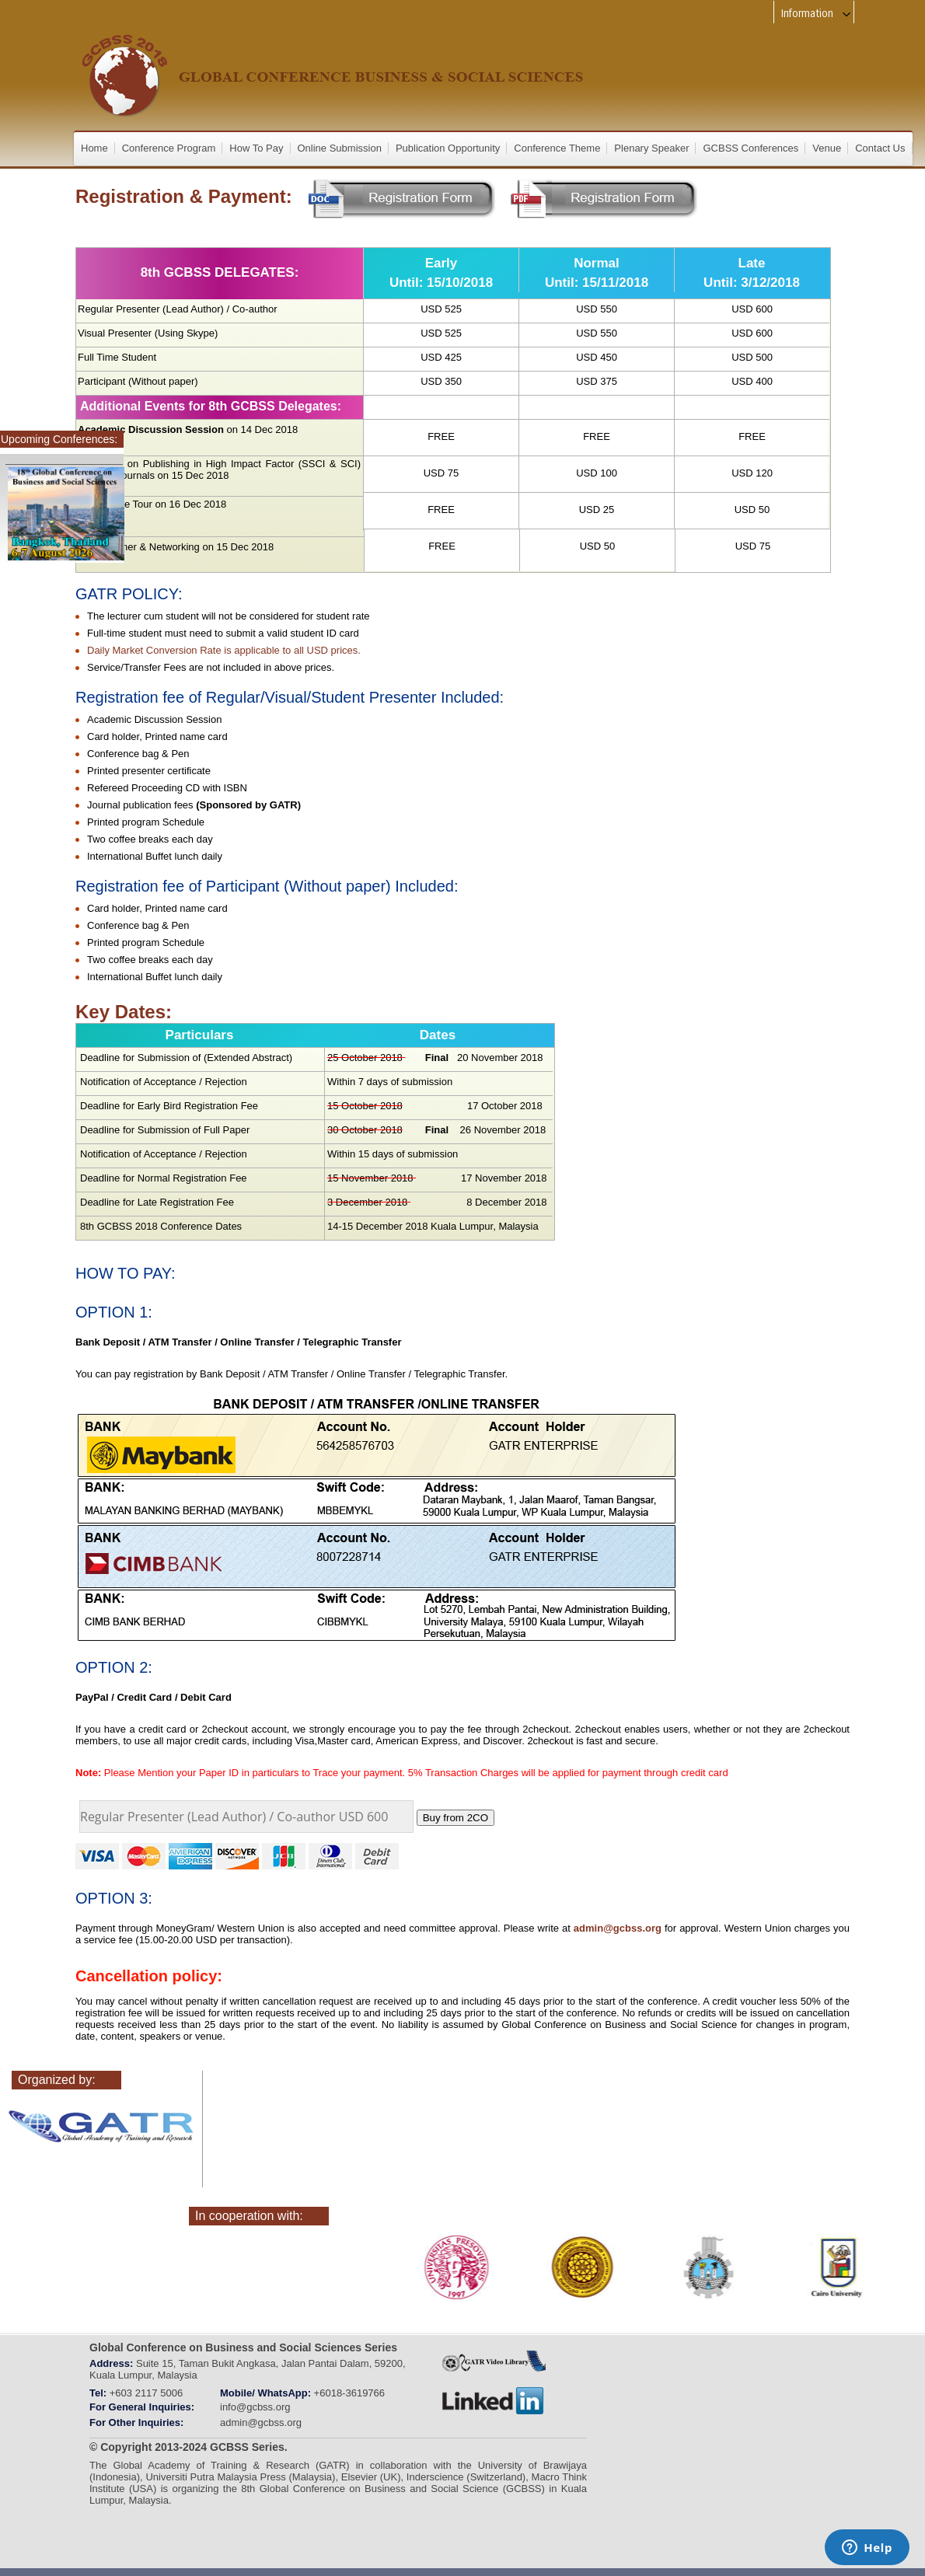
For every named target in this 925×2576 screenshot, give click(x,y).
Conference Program (169, 148)
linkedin (493, 2401)
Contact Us (880, 148)
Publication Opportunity (448, 148)
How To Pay (256, 148)
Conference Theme (557, 148)
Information (816, 13)
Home (94, 148)
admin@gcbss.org (617, 1928)
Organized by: (57, 2079)
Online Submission (340, 148)
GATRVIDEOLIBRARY (493, 2360)
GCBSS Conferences (750, 148)
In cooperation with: (249, 2215)
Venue (826, 148)
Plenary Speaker (651, 148)
